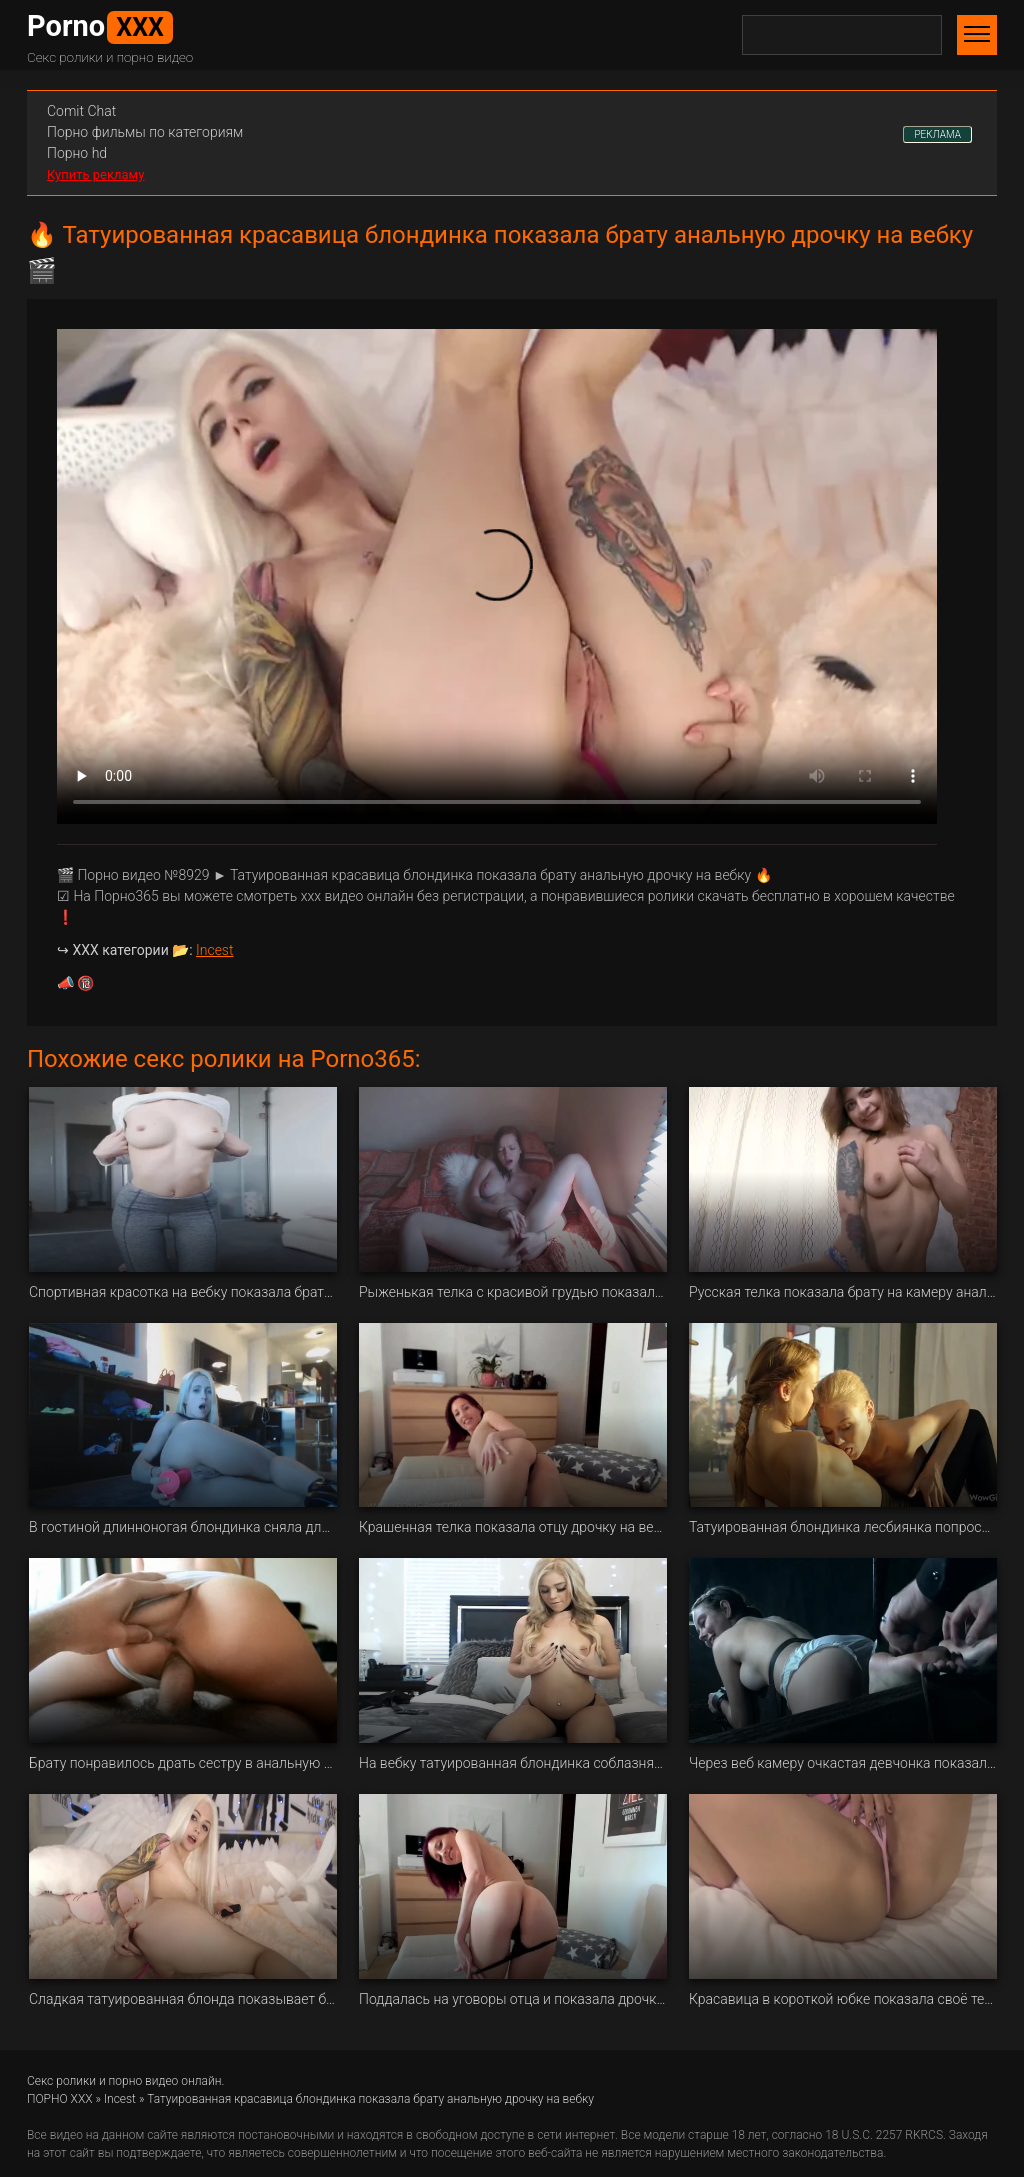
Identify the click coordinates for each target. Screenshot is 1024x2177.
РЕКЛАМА (937, 134)
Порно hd (77, 153)
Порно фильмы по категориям (145, 132)
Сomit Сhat (81, 111)
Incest (214, 950)
